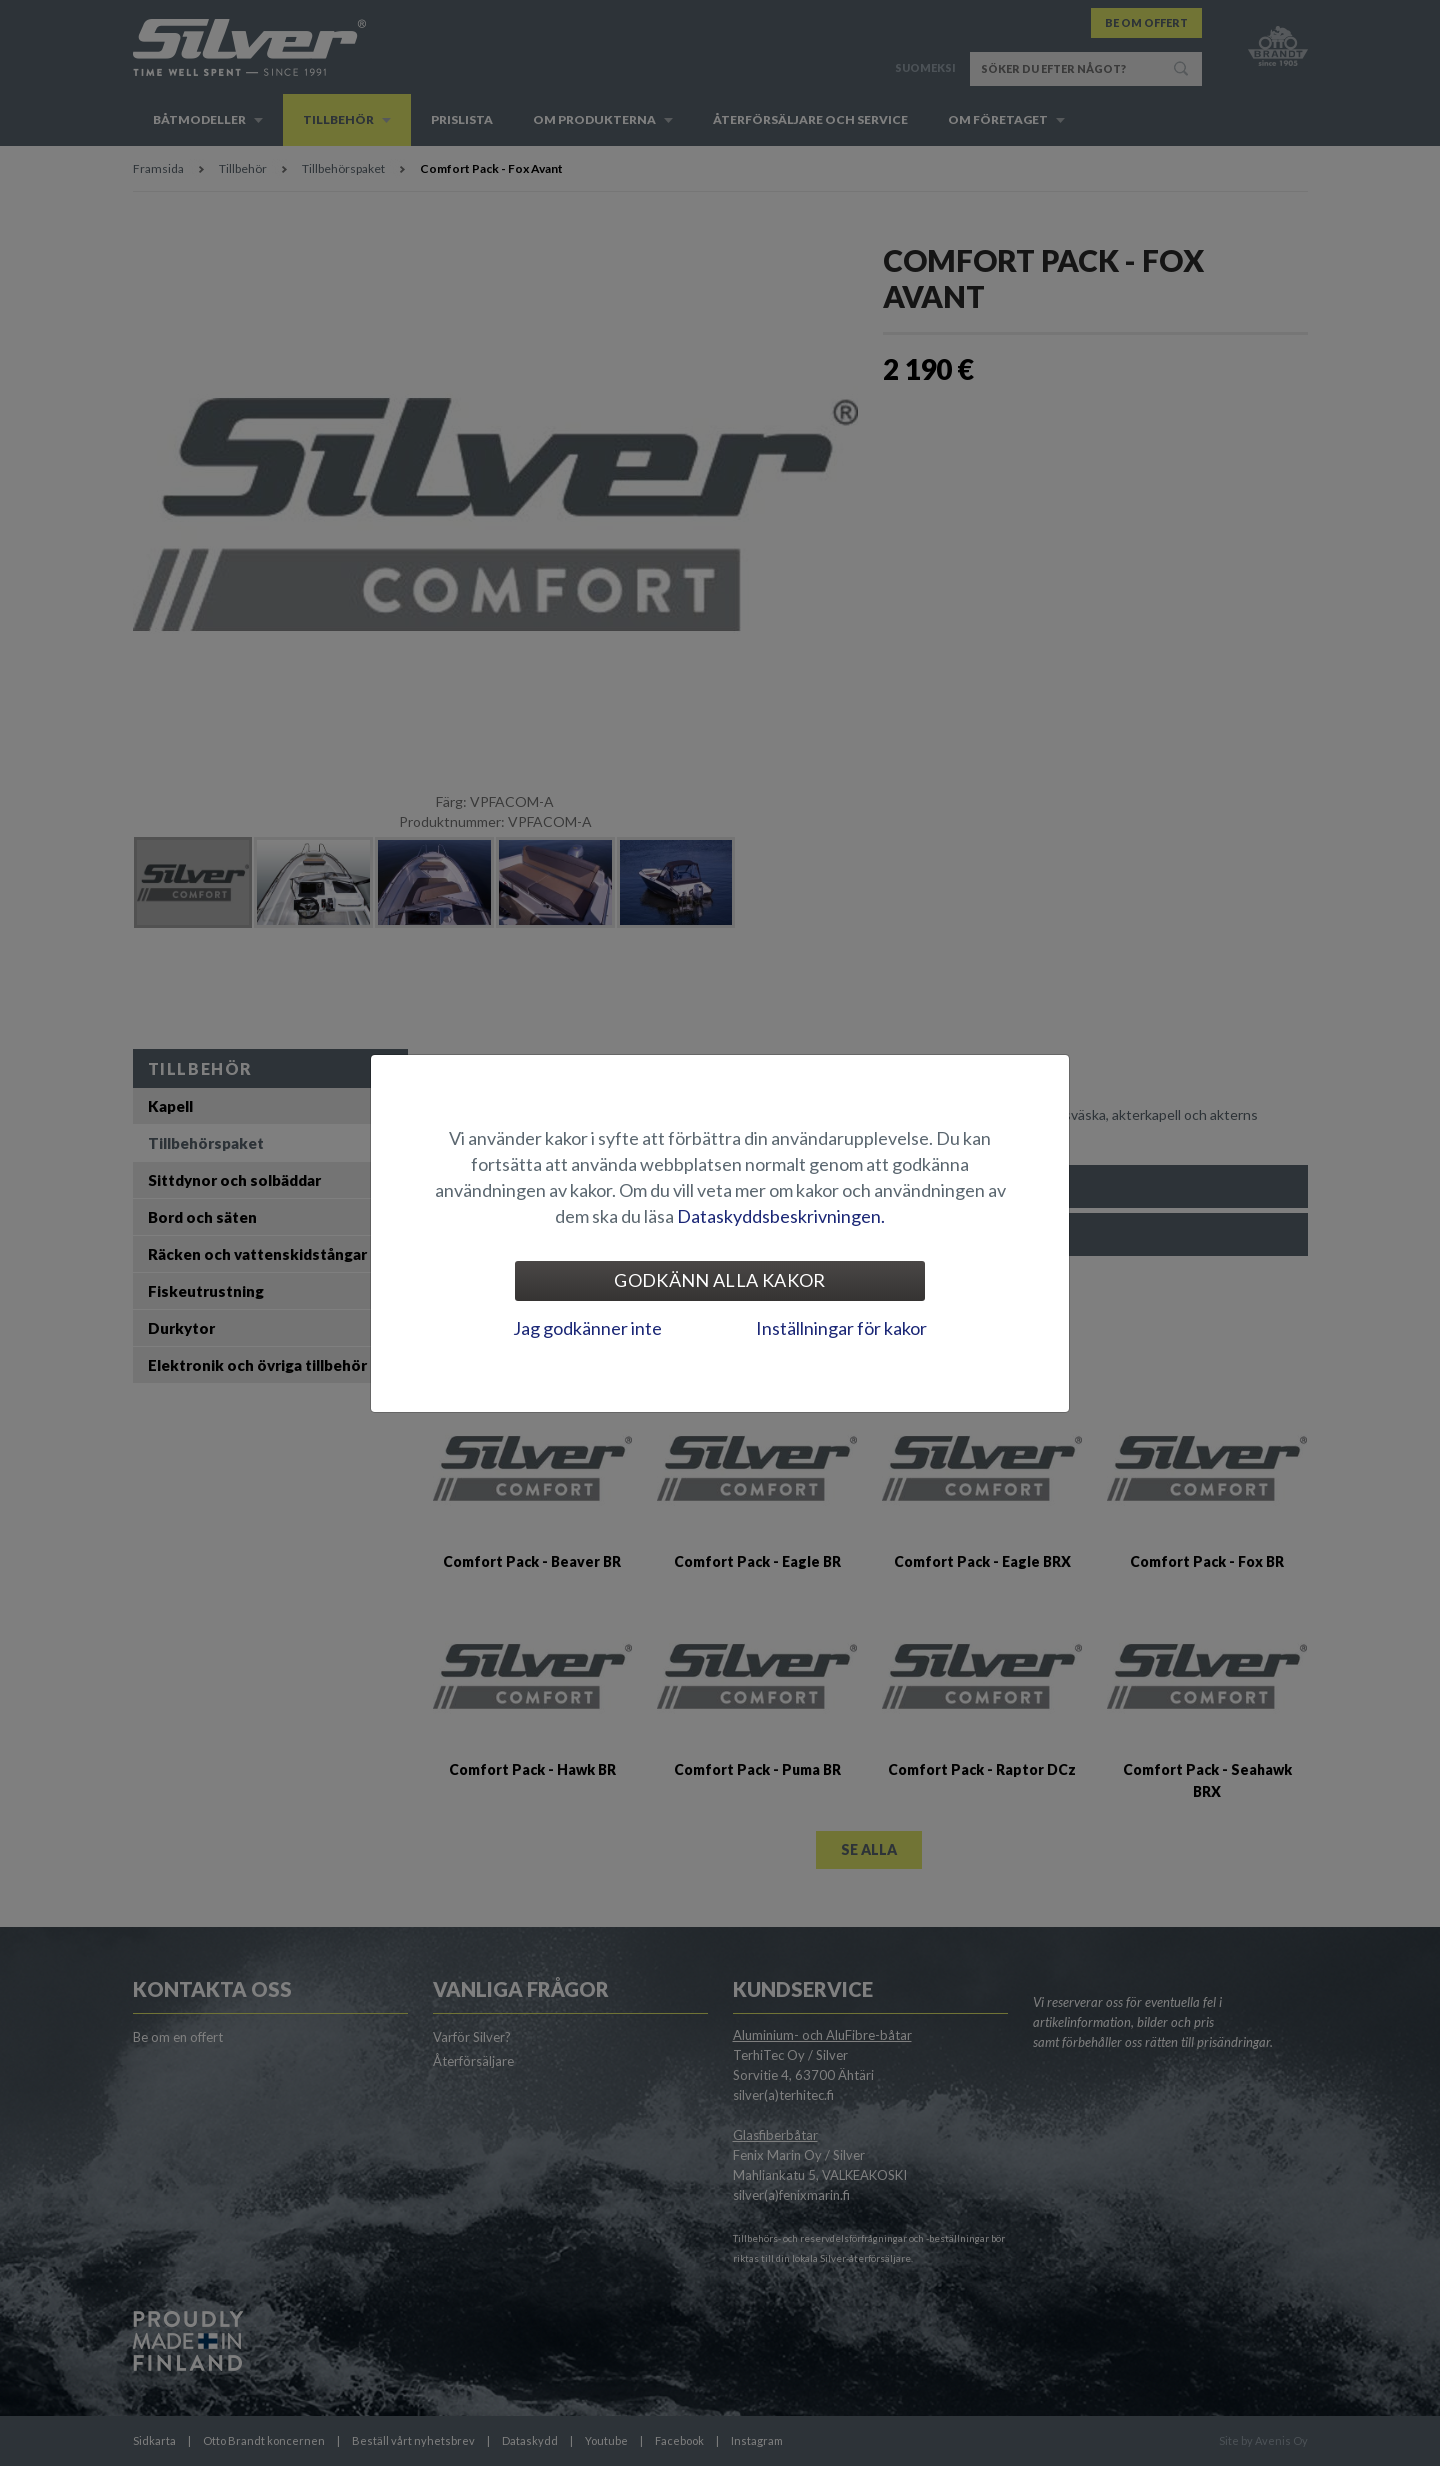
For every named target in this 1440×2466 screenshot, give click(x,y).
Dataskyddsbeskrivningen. (781, 1216)
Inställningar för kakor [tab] (841, 1328)
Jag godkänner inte (587, 1328)
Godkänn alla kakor (719, 1280)
